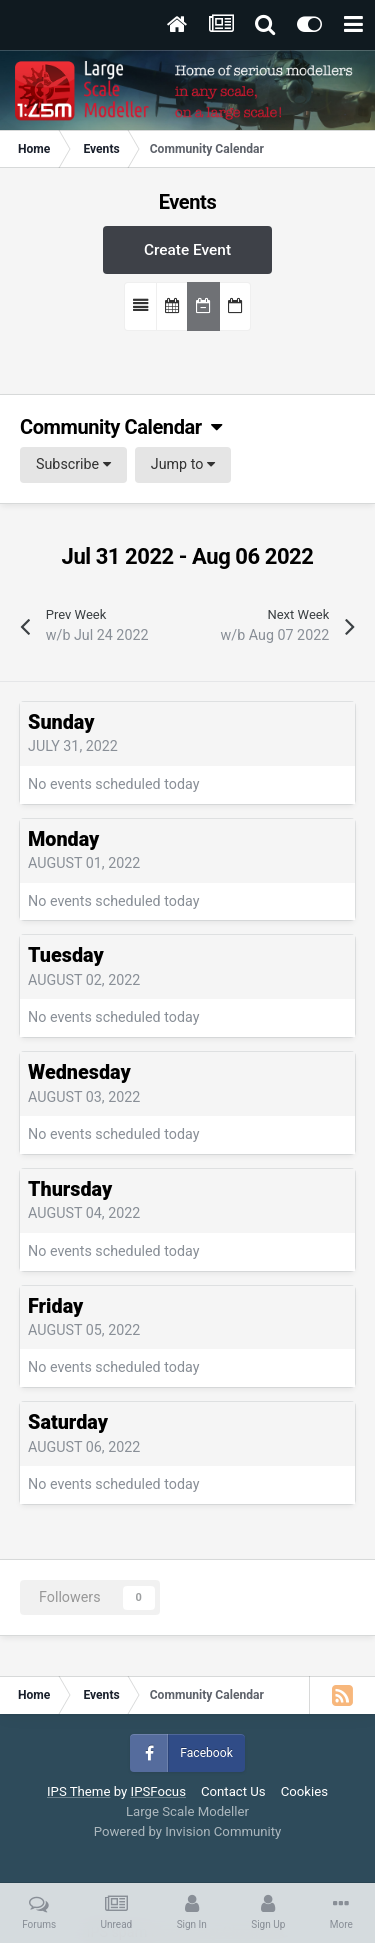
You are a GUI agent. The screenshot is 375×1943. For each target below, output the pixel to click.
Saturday (68, 1422)
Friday (55, 1306)
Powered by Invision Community (188, 1831)
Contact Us (233, 1791)
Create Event (187, 250)
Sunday (61, 722)
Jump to (183, 464)
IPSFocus (158, 1791)
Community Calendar (120, 427)
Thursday (70, 1189)
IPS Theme (78, 1791)
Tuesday (66, 955)
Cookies (304, 1791)
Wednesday (79, 1072)
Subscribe (73, 464)
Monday (63, 839)
